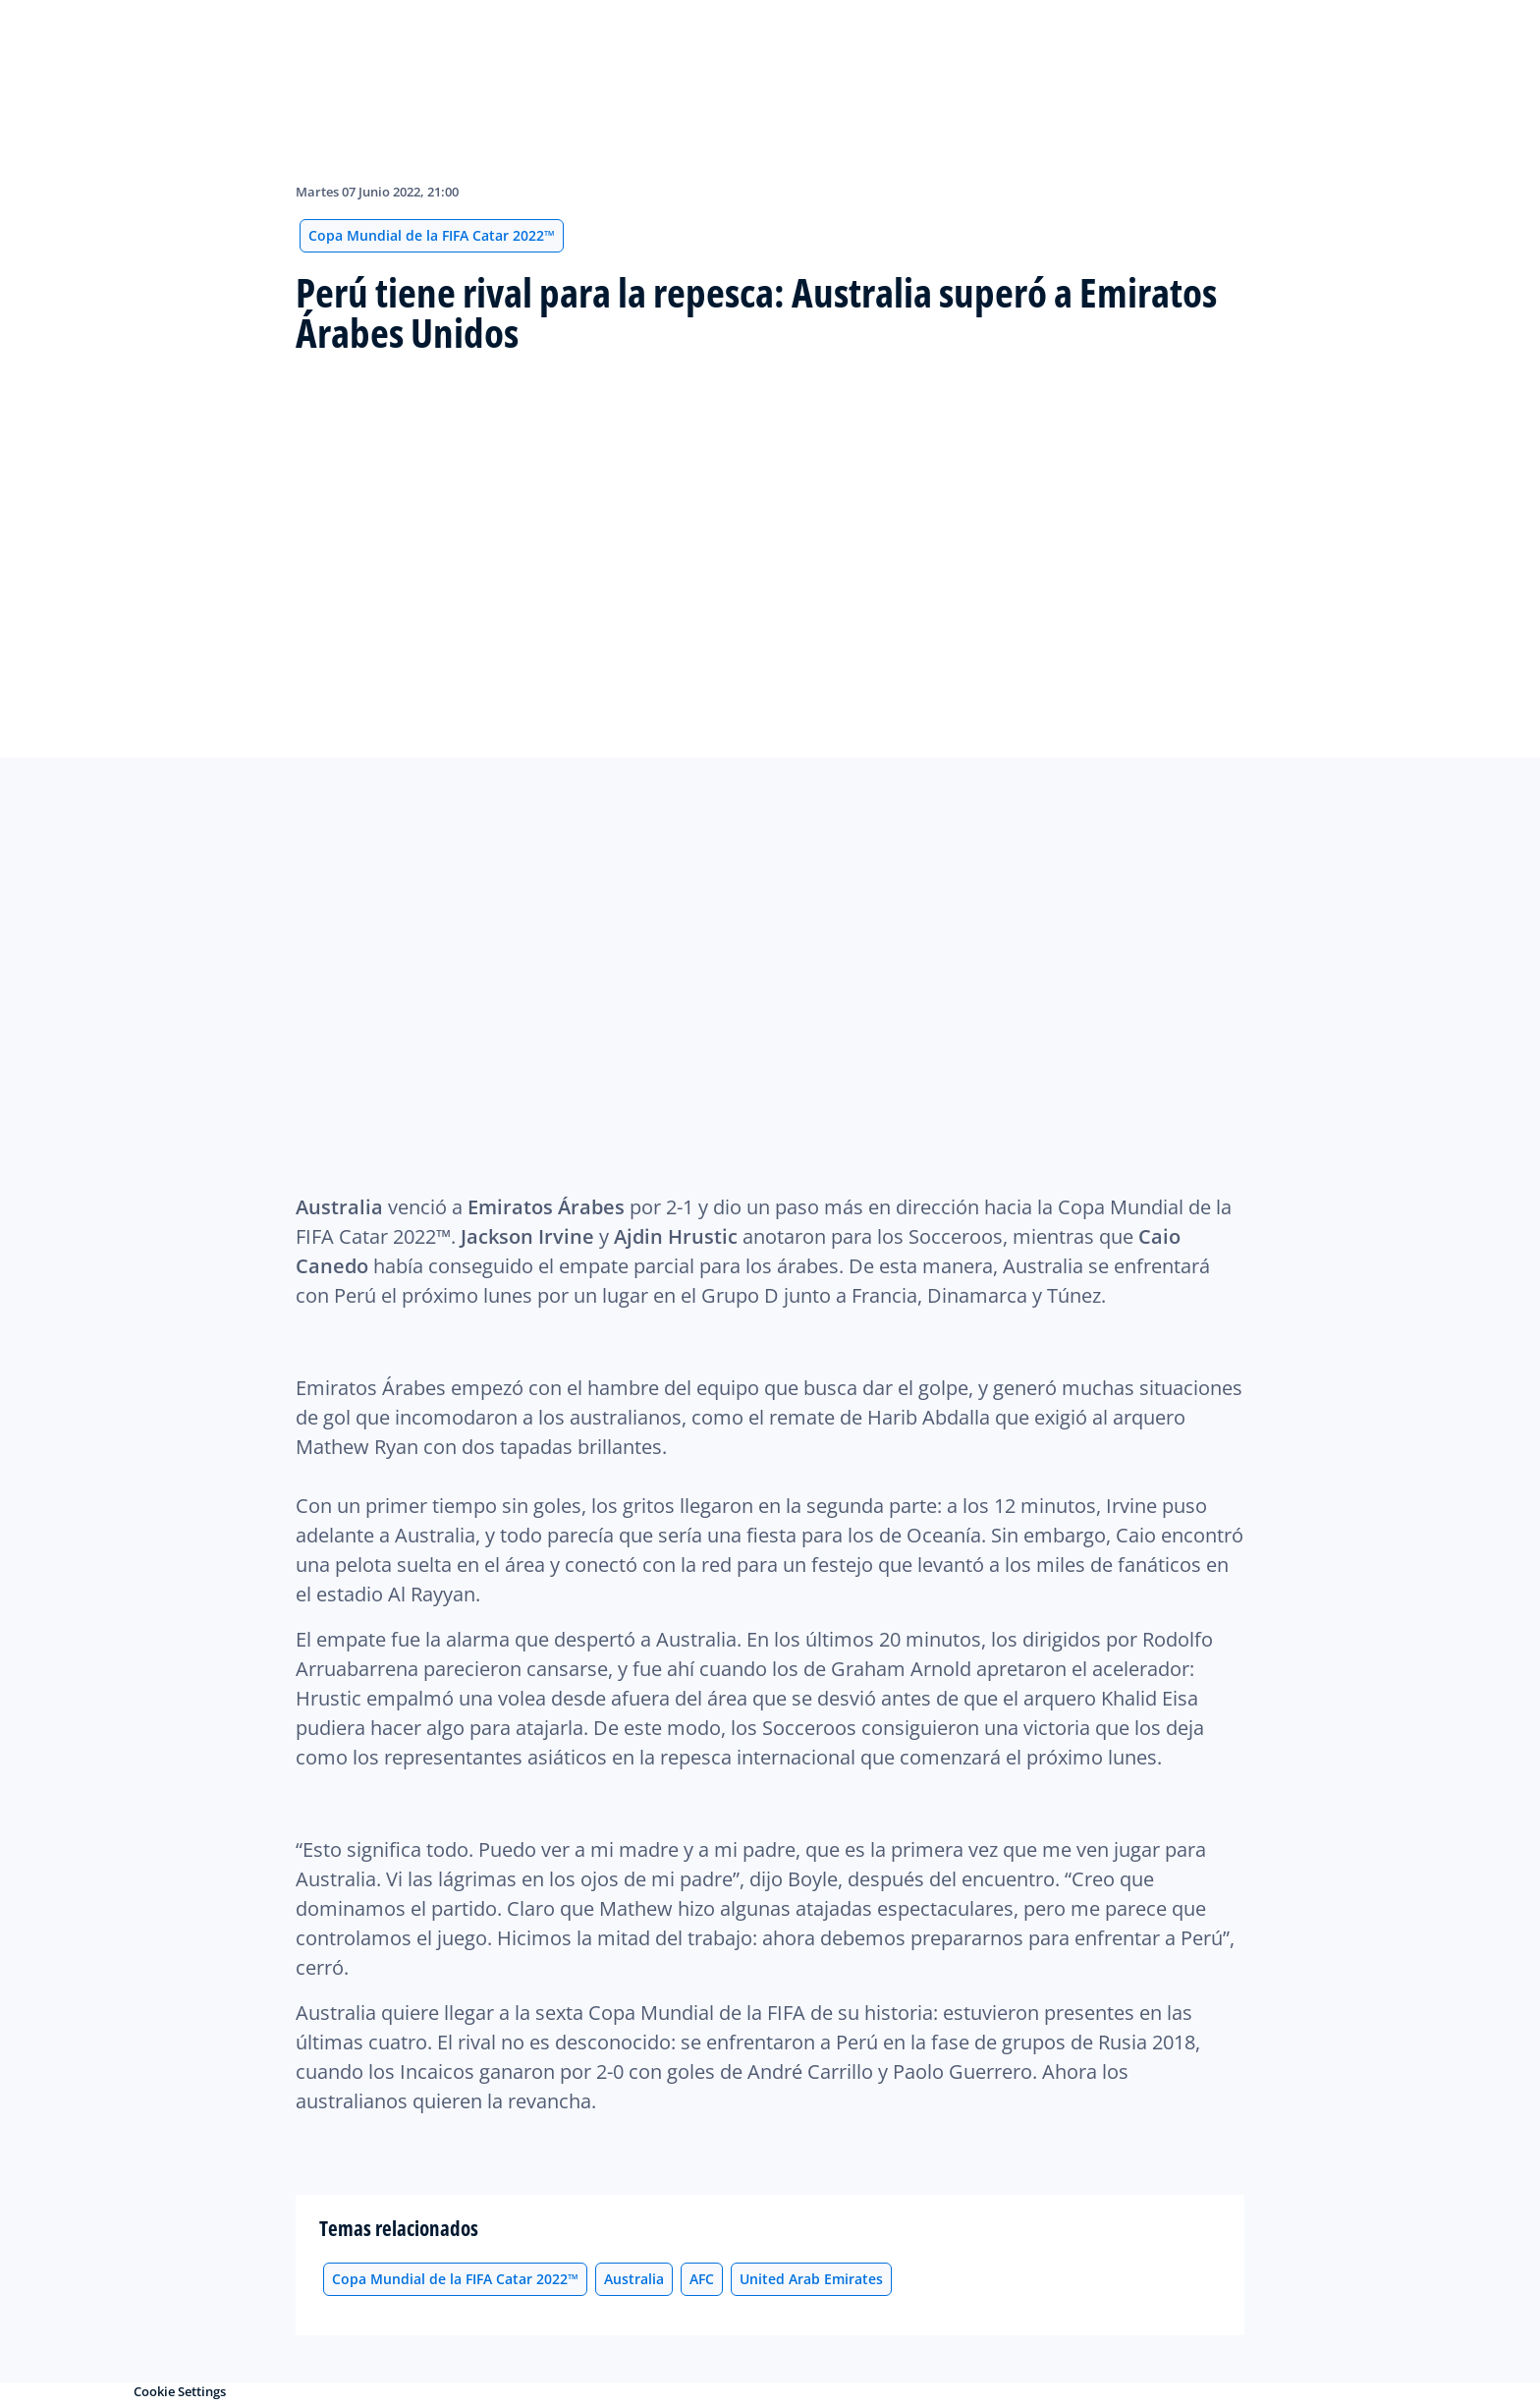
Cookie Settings (180, 2391)
